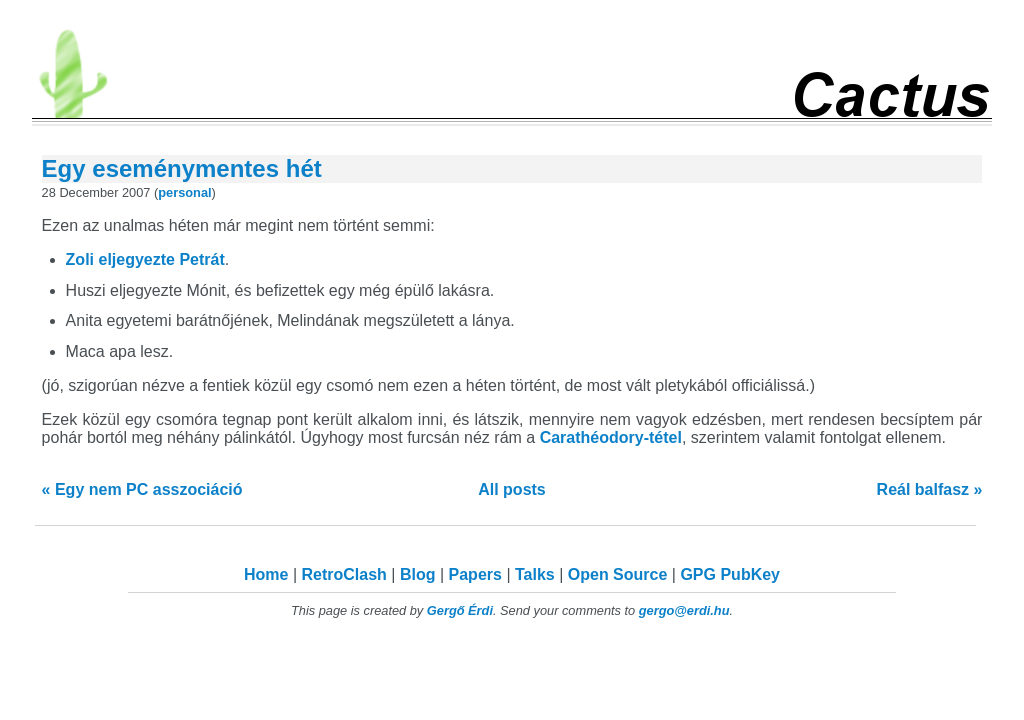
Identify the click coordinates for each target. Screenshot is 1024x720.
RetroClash (344, 574)
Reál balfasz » (930, 489)
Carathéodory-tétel (611, 437)
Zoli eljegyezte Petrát (145, 259)
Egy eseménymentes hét (182, 168)
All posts (512, 489)
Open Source (618, 574)
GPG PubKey (730, 574)
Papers (475, 574)
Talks (535, 574)
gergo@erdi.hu (684, 610)
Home (266, 574)
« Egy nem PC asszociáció (142, 489)
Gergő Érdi (460, 610)
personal (184, 192)
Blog (418, 574)
